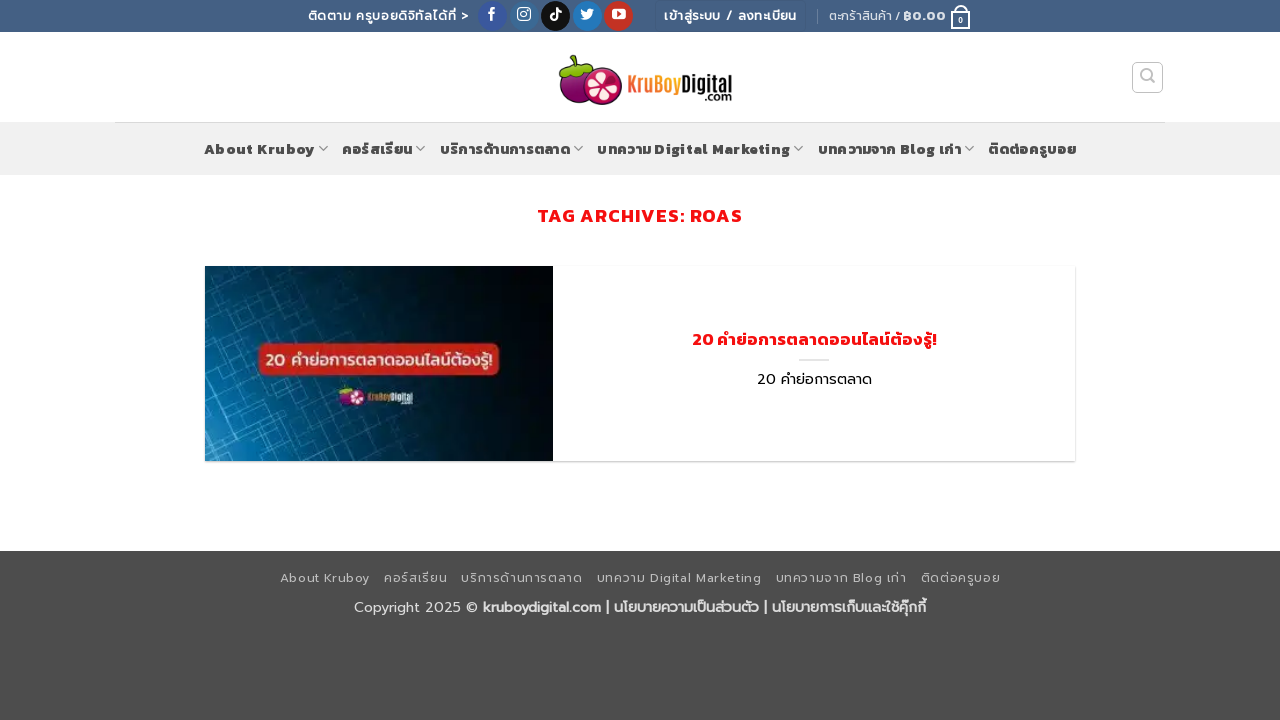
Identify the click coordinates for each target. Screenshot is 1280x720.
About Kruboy (266, 149)
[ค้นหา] (1148, 78)
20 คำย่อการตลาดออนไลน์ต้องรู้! (814, 339)
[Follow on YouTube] (618, 16)
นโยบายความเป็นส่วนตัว (686, 607)
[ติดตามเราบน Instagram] (524, 16)
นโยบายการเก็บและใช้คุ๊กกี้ (849, 607)
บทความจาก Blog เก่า (896, 149)
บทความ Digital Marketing (700, 149)
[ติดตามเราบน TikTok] (555, 16)
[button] (900, 16)
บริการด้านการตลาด (512, 149)
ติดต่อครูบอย (1032, 149)
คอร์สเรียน (384, 149)
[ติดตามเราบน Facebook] (492, 16)
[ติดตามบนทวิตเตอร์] (587, 16)
